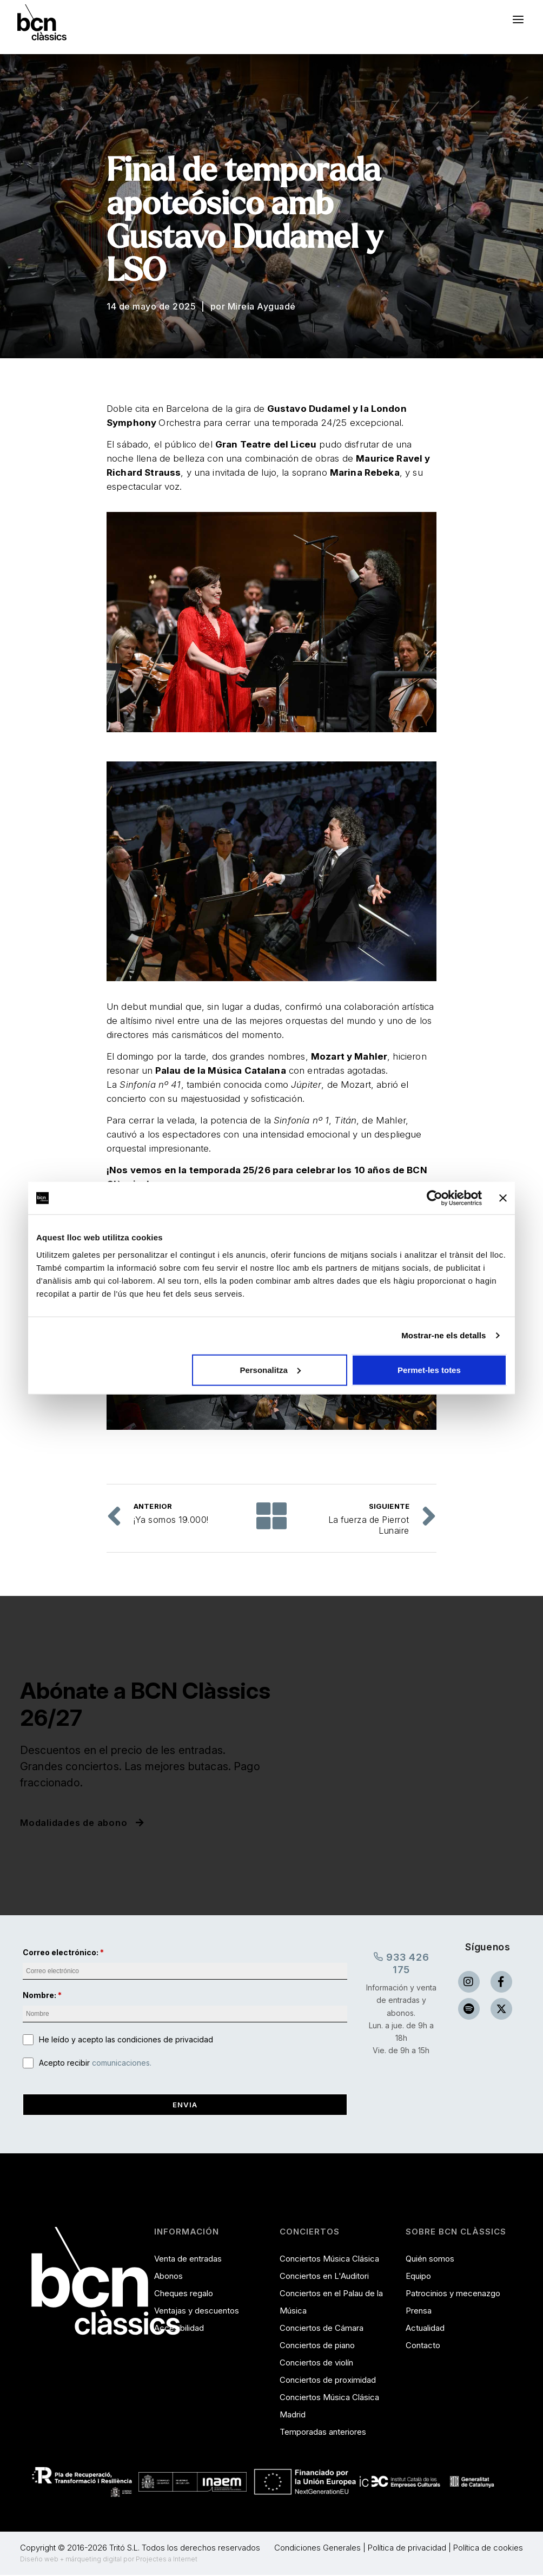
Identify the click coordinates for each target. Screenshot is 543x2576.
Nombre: (39, 1995)
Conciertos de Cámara (321, 2329)
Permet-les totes (429, 1369)
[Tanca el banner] (503, 1198)
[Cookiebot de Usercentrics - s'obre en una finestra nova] (434, 1198)
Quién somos (430, 2260)
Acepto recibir (95, 2063)
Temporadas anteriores (323, 2433)
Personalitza (270, 1369)
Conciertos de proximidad (328, 2381)
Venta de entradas (188, 2260)
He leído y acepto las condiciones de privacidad (126, 2040)
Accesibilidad (179, 2329)
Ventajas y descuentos (196, 2311)
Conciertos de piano (317, 2346)
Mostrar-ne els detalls (443, 1335)
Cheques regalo (183, 2294)
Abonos (168, 2277)
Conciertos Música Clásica (329, 2260)
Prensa (419, 2311)
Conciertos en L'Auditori (324, 2277)
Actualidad (425, 2329)
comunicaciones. (121, 2063)
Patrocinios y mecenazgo (453, 2294)
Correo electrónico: (60, 1952)
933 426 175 (401, 1962)
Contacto (423, 2346)
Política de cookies (488, 2549)
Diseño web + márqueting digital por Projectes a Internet (108, 2560)
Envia (184, 2105)
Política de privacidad (407, 2549)
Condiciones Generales (317, 2549)
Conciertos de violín (316, 2363)
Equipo (418, 2277)
